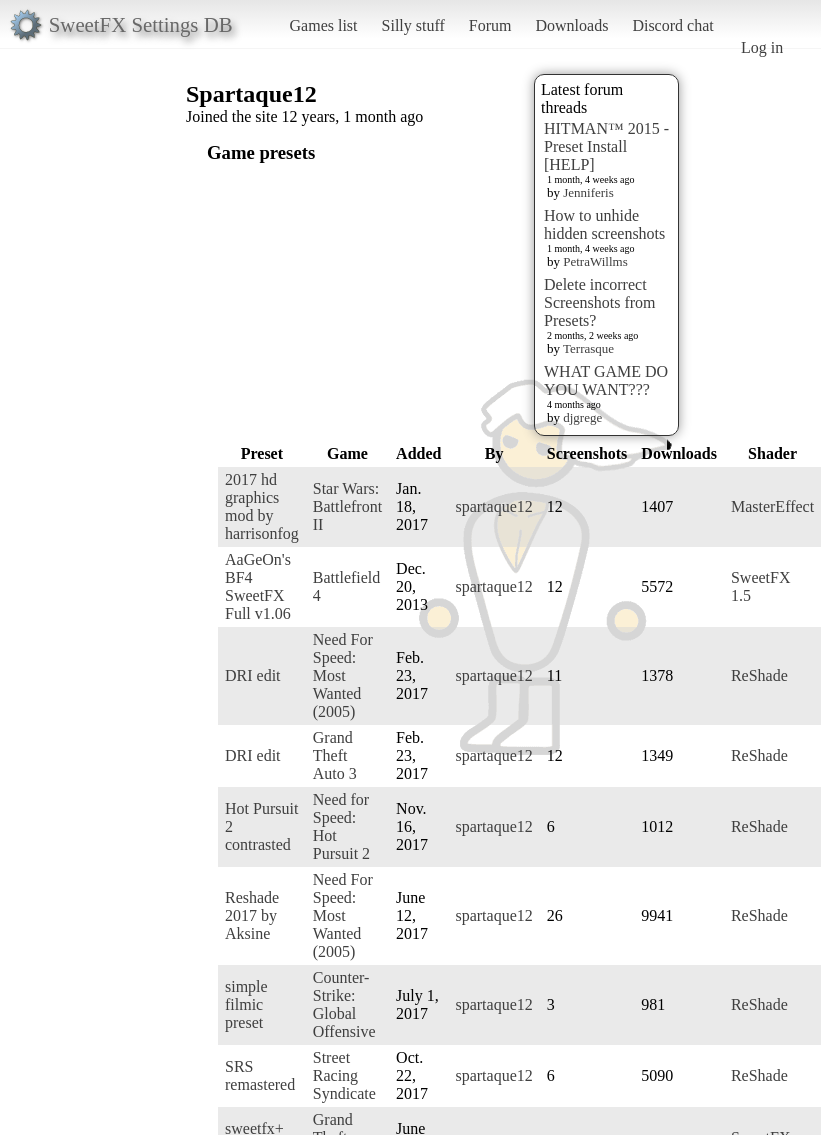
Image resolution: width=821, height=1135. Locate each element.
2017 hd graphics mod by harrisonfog (262, 506)
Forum (490, 25)
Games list (324, 25)
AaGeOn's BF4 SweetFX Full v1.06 (258, 586)
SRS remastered (260, 1075)
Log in (762, 47)
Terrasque (588, 348)
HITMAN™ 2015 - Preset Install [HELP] (606, 146)
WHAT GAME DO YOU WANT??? (606, 380)
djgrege (582, 417)
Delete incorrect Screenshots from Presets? (600, 302)
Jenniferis (588, 192)
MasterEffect (772, 506)
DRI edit (253, 675)
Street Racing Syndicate (344, 1075)
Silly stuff (413, 25)
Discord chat (672, 25)
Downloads (571, 25)
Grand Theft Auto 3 (335, 755)
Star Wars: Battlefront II (347, 506)
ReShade (759, 675)
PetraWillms (595, 261)
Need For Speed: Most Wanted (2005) (343, 675)
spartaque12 (493, 506)
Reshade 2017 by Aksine (252, 915)
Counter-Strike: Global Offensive (344, 1004)
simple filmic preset (246, 1004)
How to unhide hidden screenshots (604, 224)
